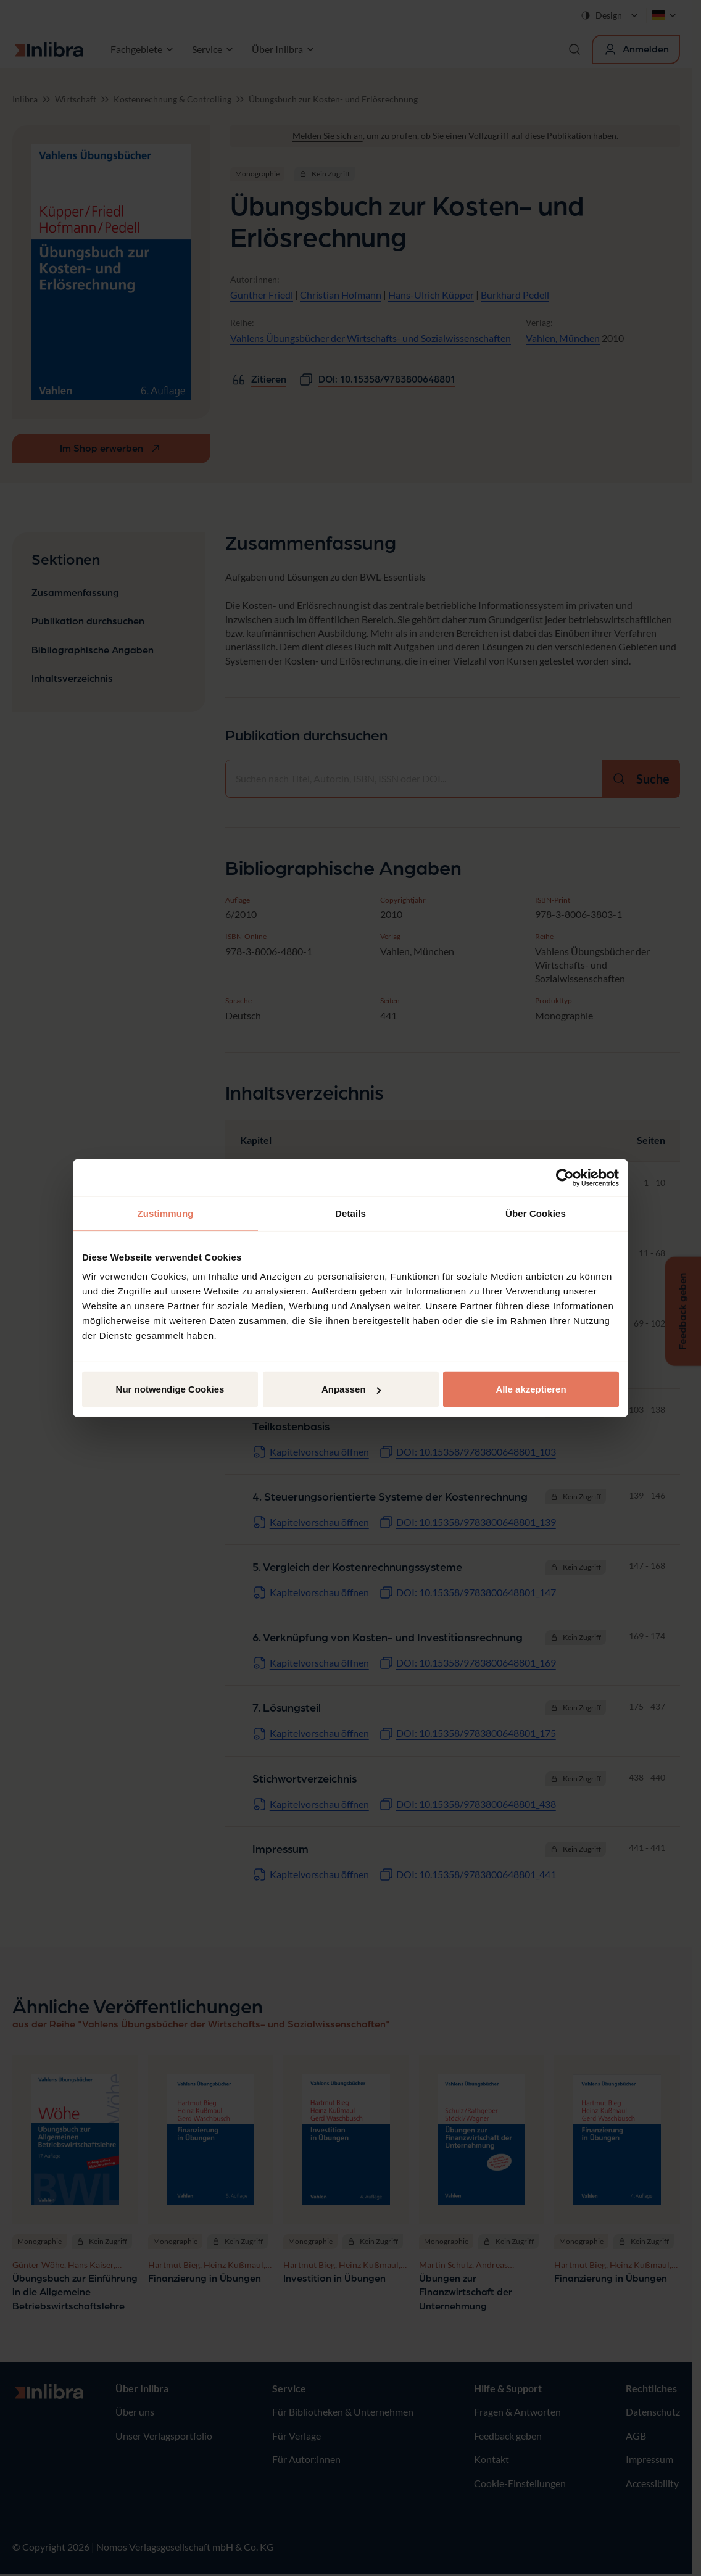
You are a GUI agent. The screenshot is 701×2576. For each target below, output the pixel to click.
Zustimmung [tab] (166, 1212)
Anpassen (351, 1389)
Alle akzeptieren (531, 1389)
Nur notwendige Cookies (170, 1389)
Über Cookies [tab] (535, 1212)
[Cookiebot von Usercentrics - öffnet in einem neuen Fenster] (565, 1177)
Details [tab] (350, 1212)
